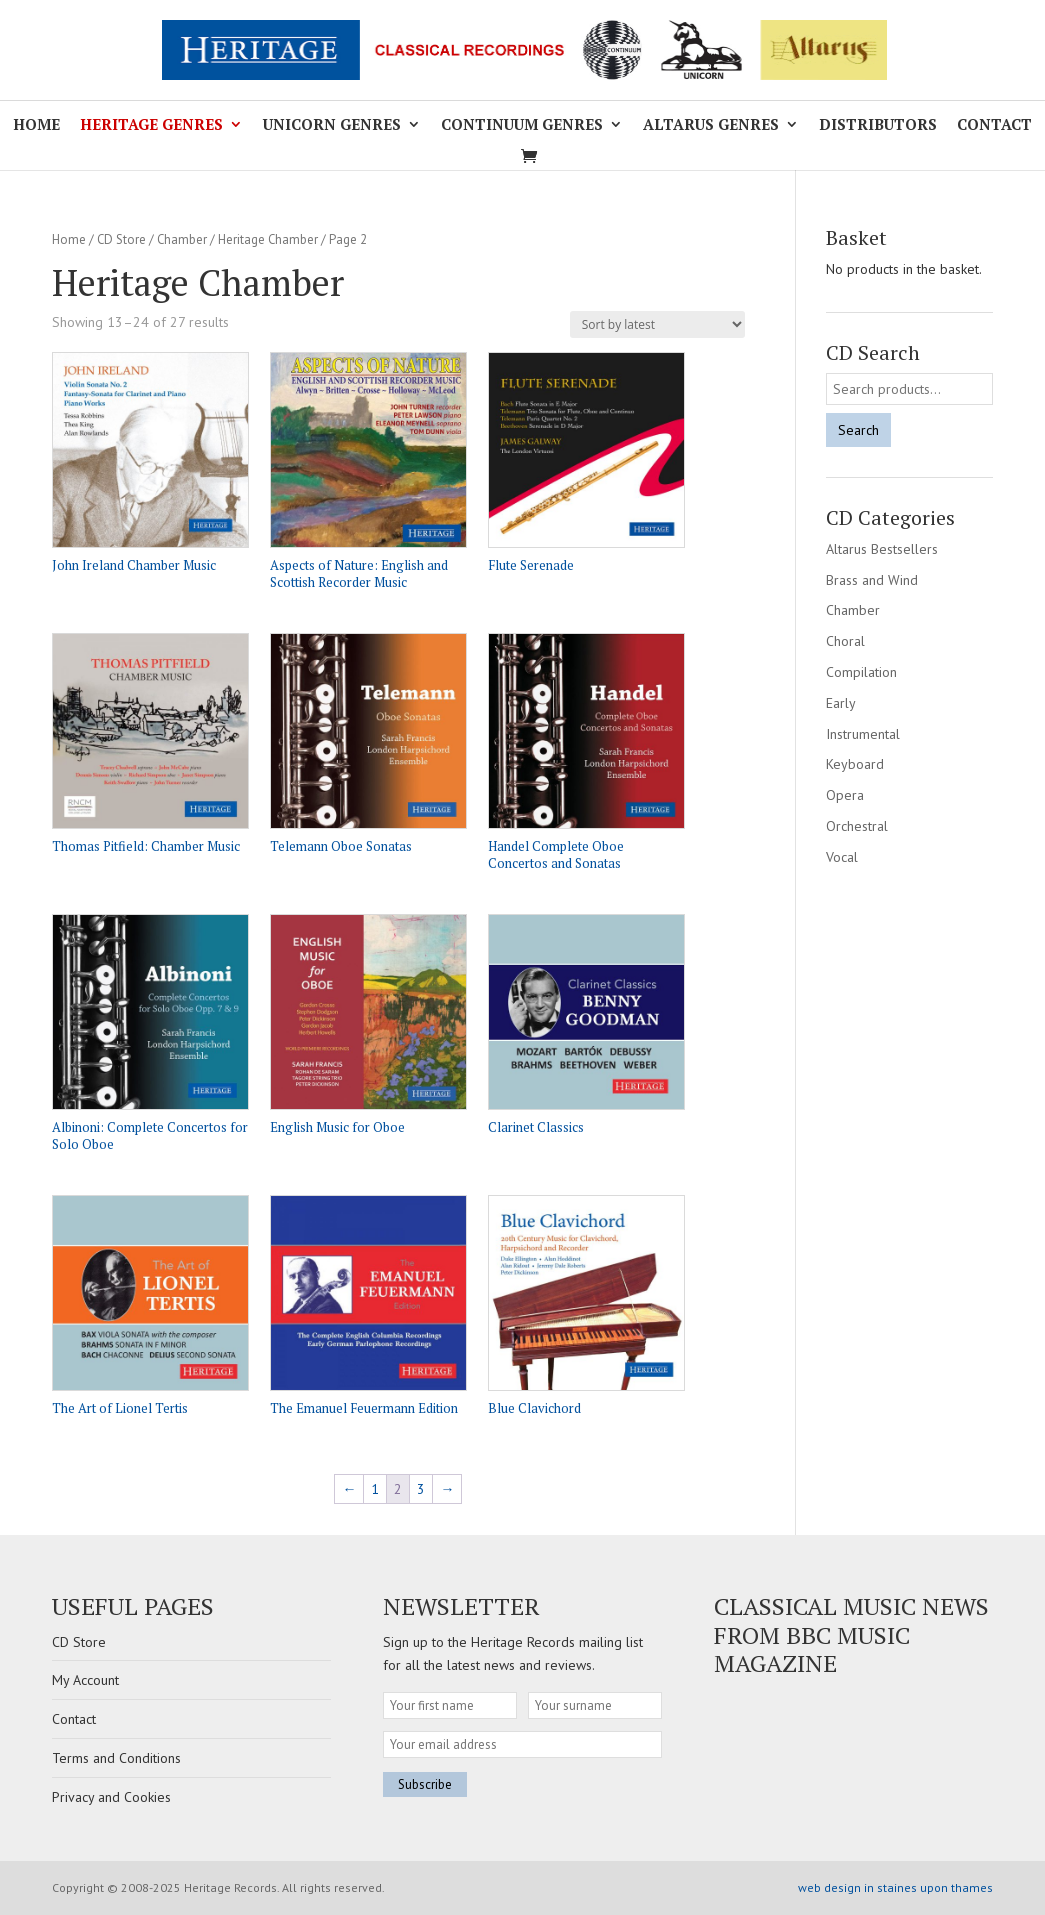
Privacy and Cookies (111, 1797)
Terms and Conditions (116, 1758)
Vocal (842, 857)
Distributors (878, 125)
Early (841, 703)
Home (36, 125)
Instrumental (863, 734)
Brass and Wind (872, 580)
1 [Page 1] (375, 1489)
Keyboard (855, 764)
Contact (994, 125)
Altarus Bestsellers (882, 549)
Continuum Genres (522, 125)
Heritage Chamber (268, 239)
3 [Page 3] (421, 1489)
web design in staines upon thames (895, 1887)
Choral (845, 641)
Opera (845, 795)
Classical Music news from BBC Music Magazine (851, 1635)
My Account (85, 1680)
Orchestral (857, 826)
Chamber (182, 239)
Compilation (861, 672)
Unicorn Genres (332, 125)
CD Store (121, 239)
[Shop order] (657, 324)
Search (858, 430)
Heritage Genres (151, 125)
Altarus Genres (711, 125)
